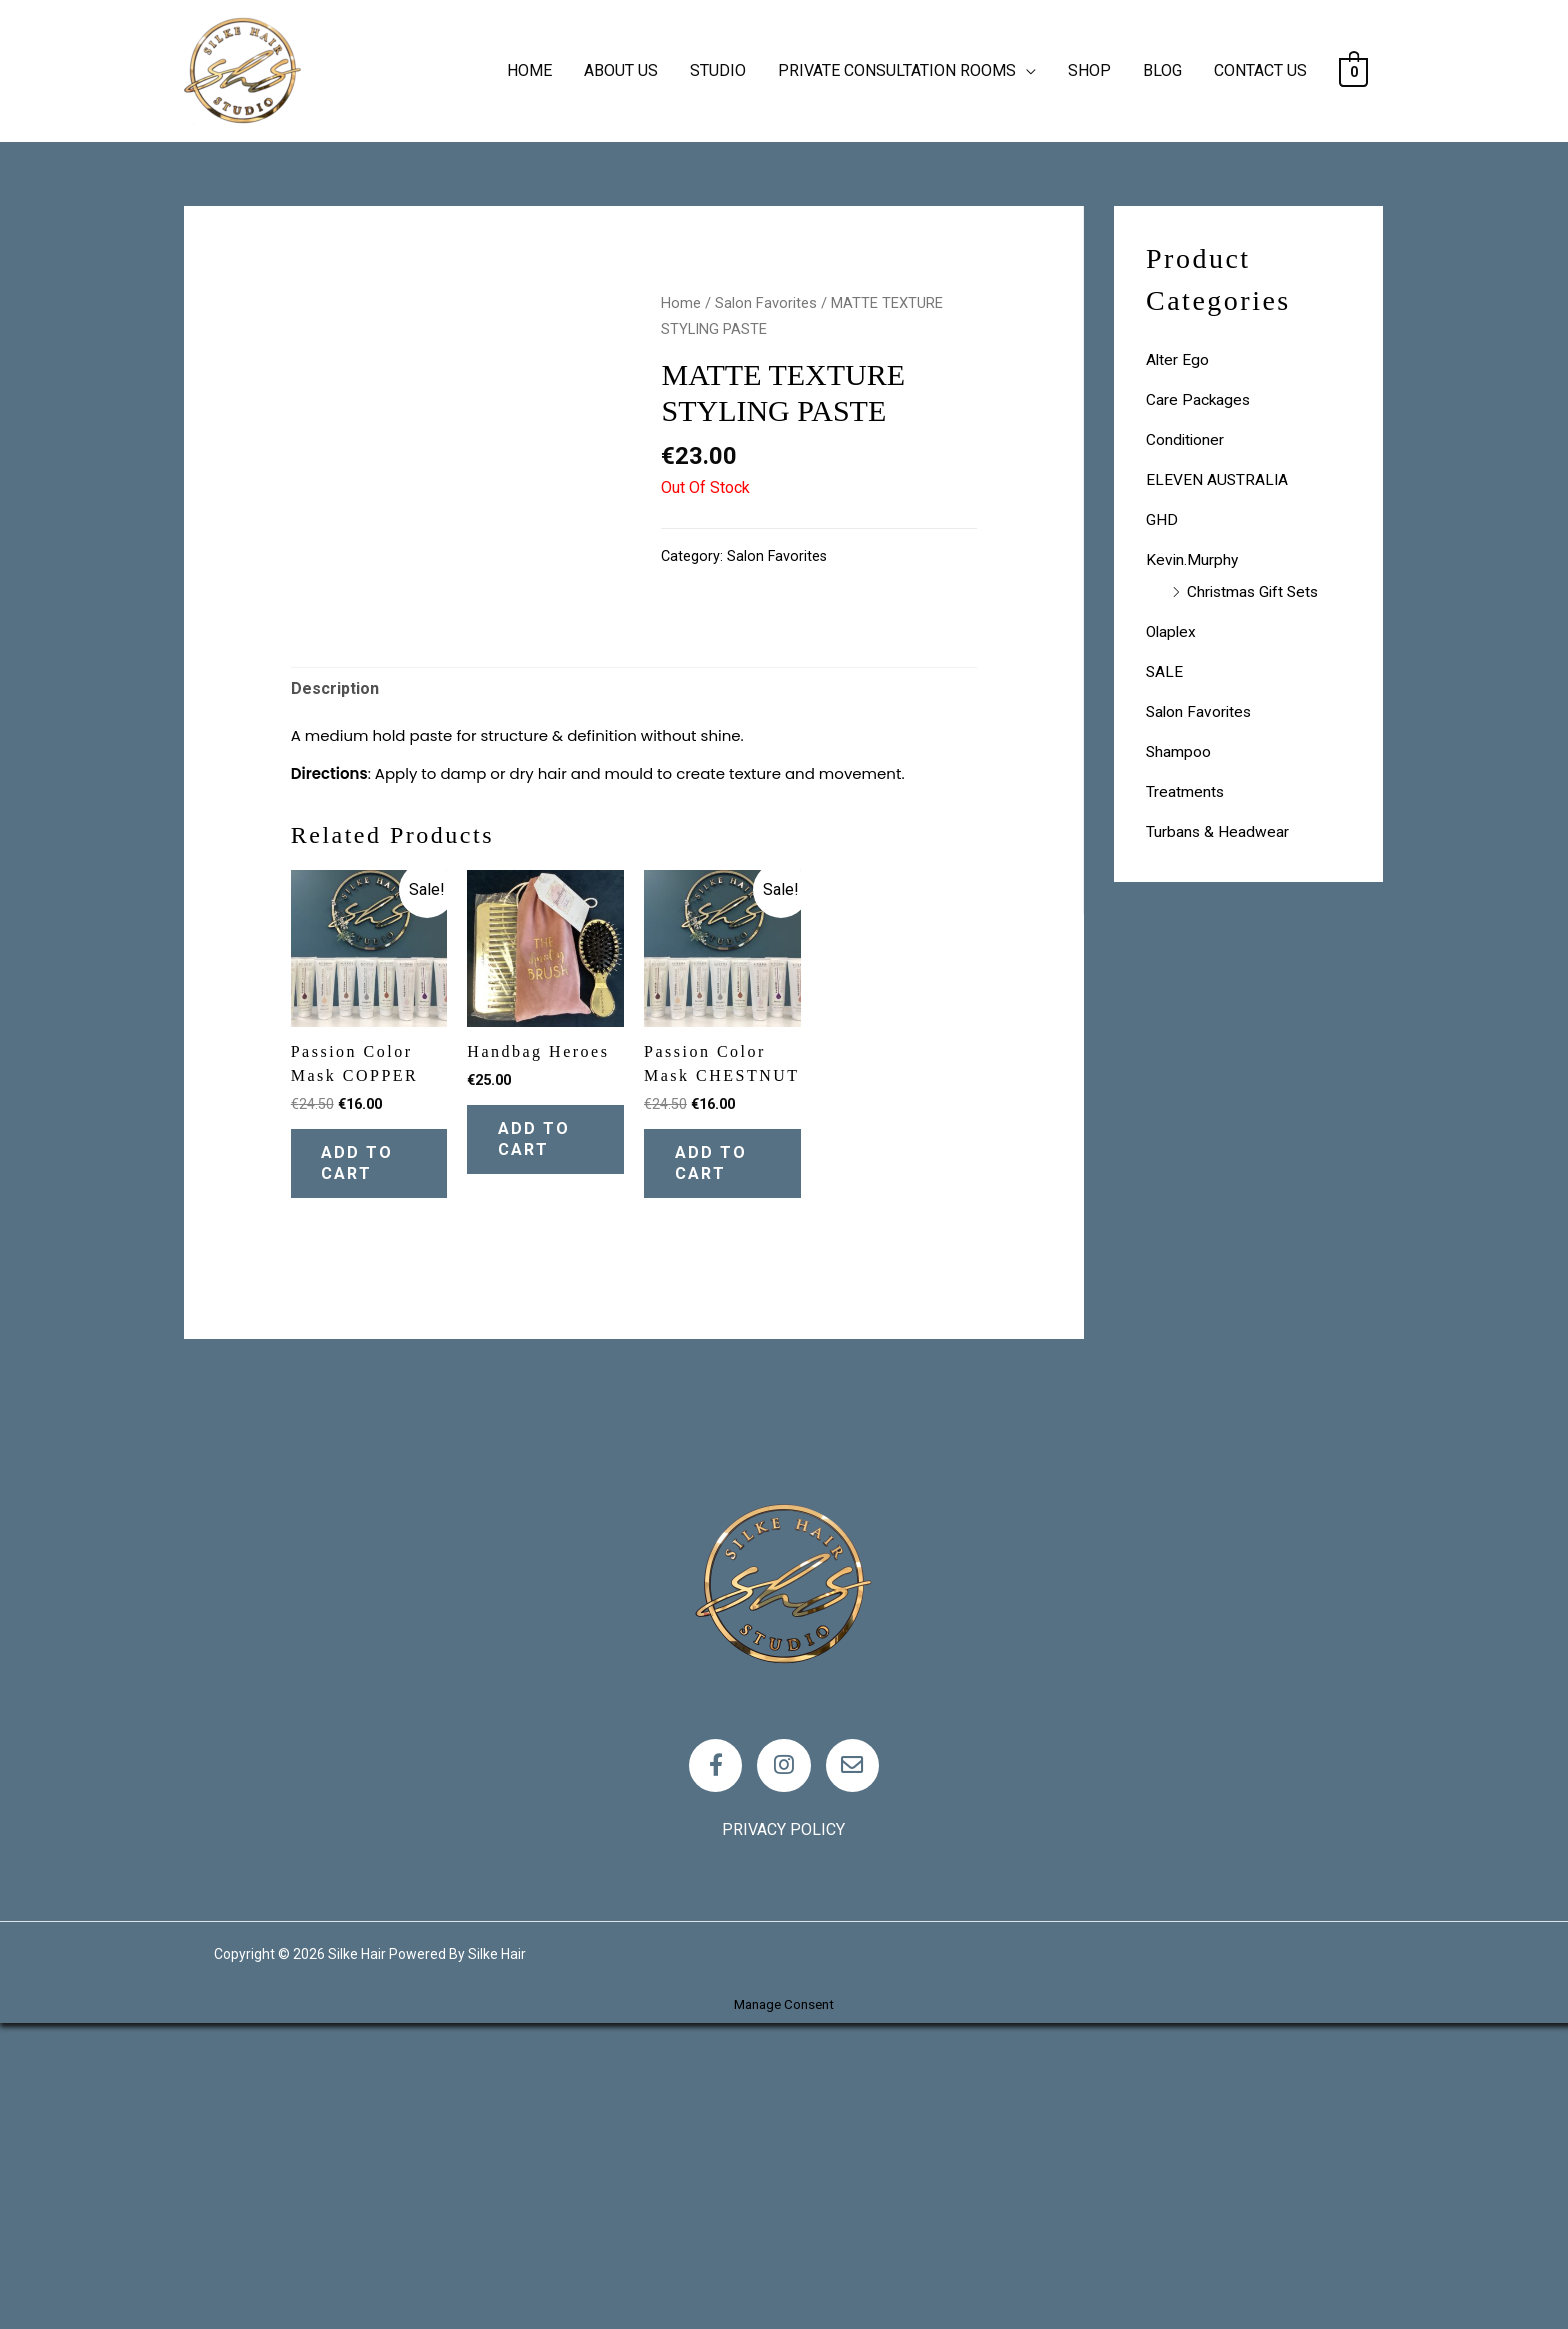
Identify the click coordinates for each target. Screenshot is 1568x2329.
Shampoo (1179, 751)
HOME (529, 70)
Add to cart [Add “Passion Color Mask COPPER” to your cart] (367, 1460)
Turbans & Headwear (1218, 831)
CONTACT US (1260, 70)
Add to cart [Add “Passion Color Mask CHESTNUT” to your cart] (720, 1460)
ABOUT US (621, 70)
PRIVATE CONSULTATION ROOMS (897, 70)
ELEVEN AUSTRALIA (1218, 479)
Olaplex (1172, 631)
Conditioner (1186, 439)
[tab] (335, 983)
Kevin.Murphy (1193, 559)
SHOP (1089, 70)
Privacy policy (783, 2135)
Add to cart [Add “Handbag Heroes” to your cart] (543, 1436)
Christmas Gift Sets (1255, 591)
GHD (1162, 519)
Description (335, 982)
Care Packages (1199, 399)
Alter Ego (1178, 359)
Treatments (1185, 791)
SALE (1165, 671)
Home (681, 303)
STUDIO (718, 70)
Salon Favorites (766, 303)
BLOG (1162, 70)
